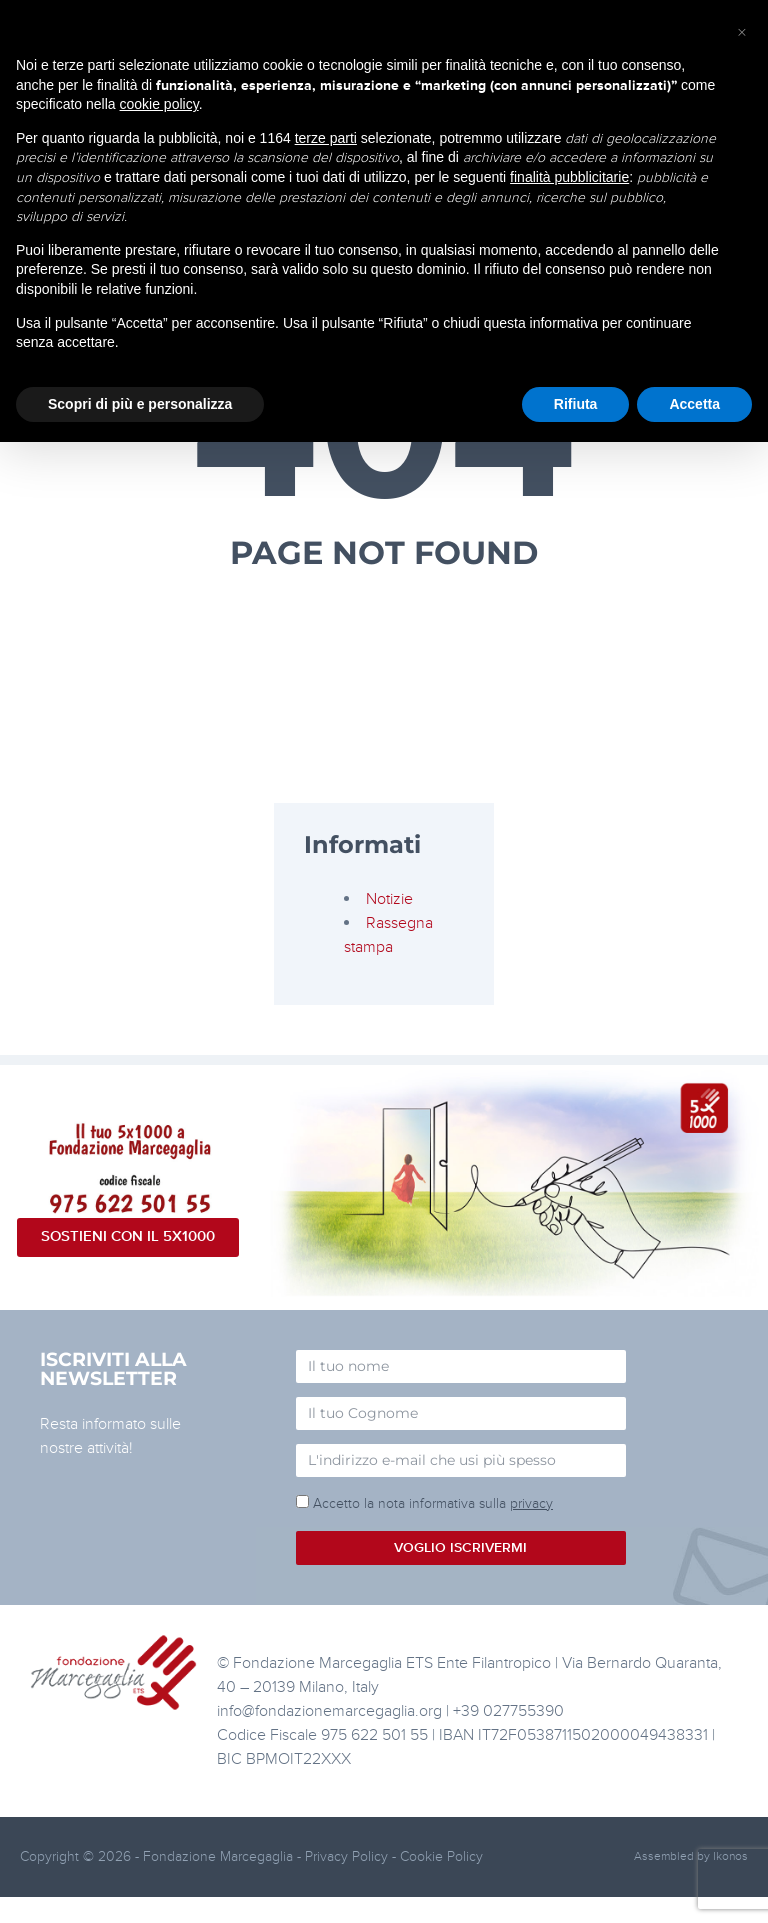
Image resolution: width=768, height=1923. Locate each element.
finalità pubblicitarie (569, 177)
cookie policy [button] (159, 104)
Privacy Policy (346, 1856)
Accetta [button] (694, 404)
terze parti (326, 138)
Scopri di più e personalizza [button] (140, 404)
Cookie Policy (441, 1856)
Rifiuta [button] (576, 404)
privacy (531, 1503)
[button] (742, 32)
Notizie (389, 899)
